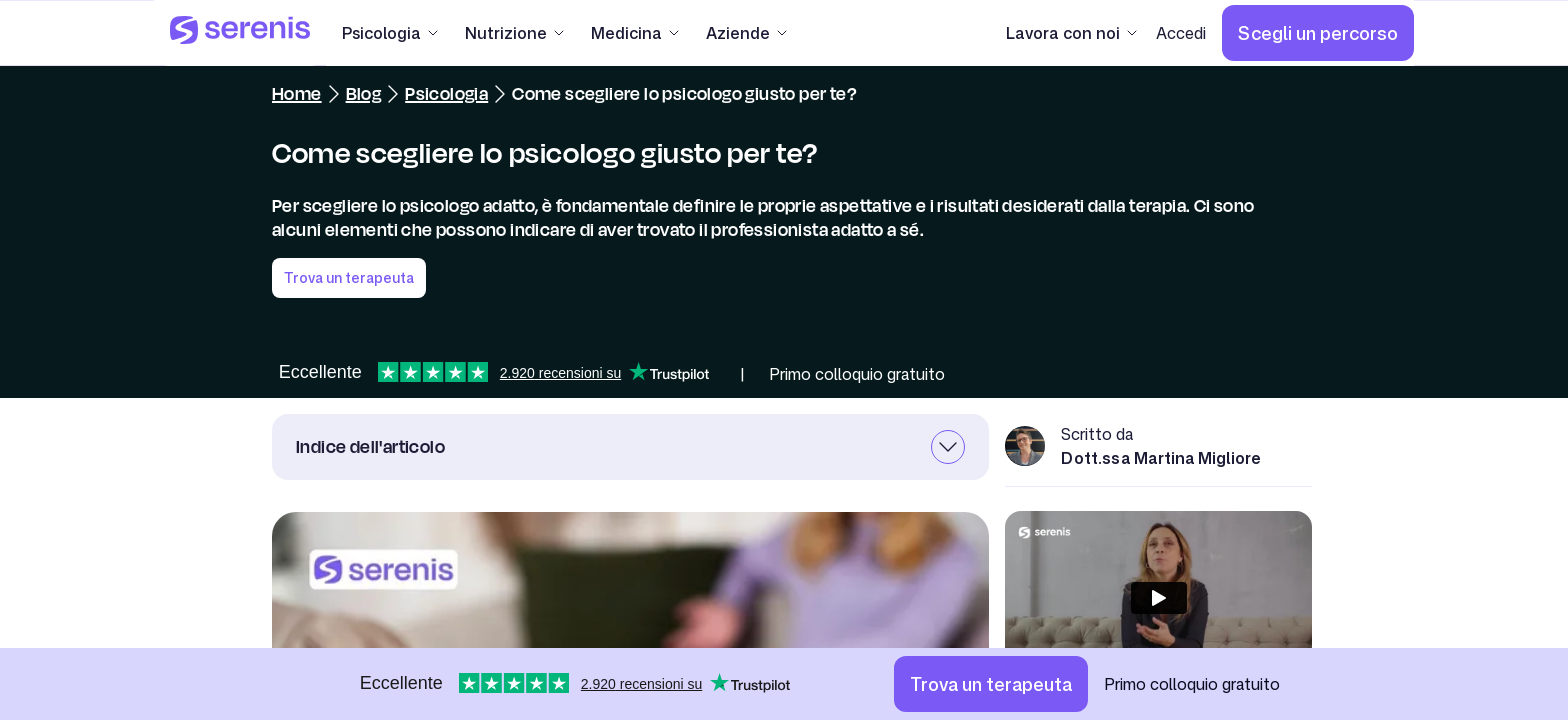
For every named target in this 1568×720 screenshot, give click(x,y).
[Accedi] (1181, 33)
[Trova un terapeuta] (991, 684)
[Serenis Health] (240, 33)
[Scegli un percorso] (1318, 33)
